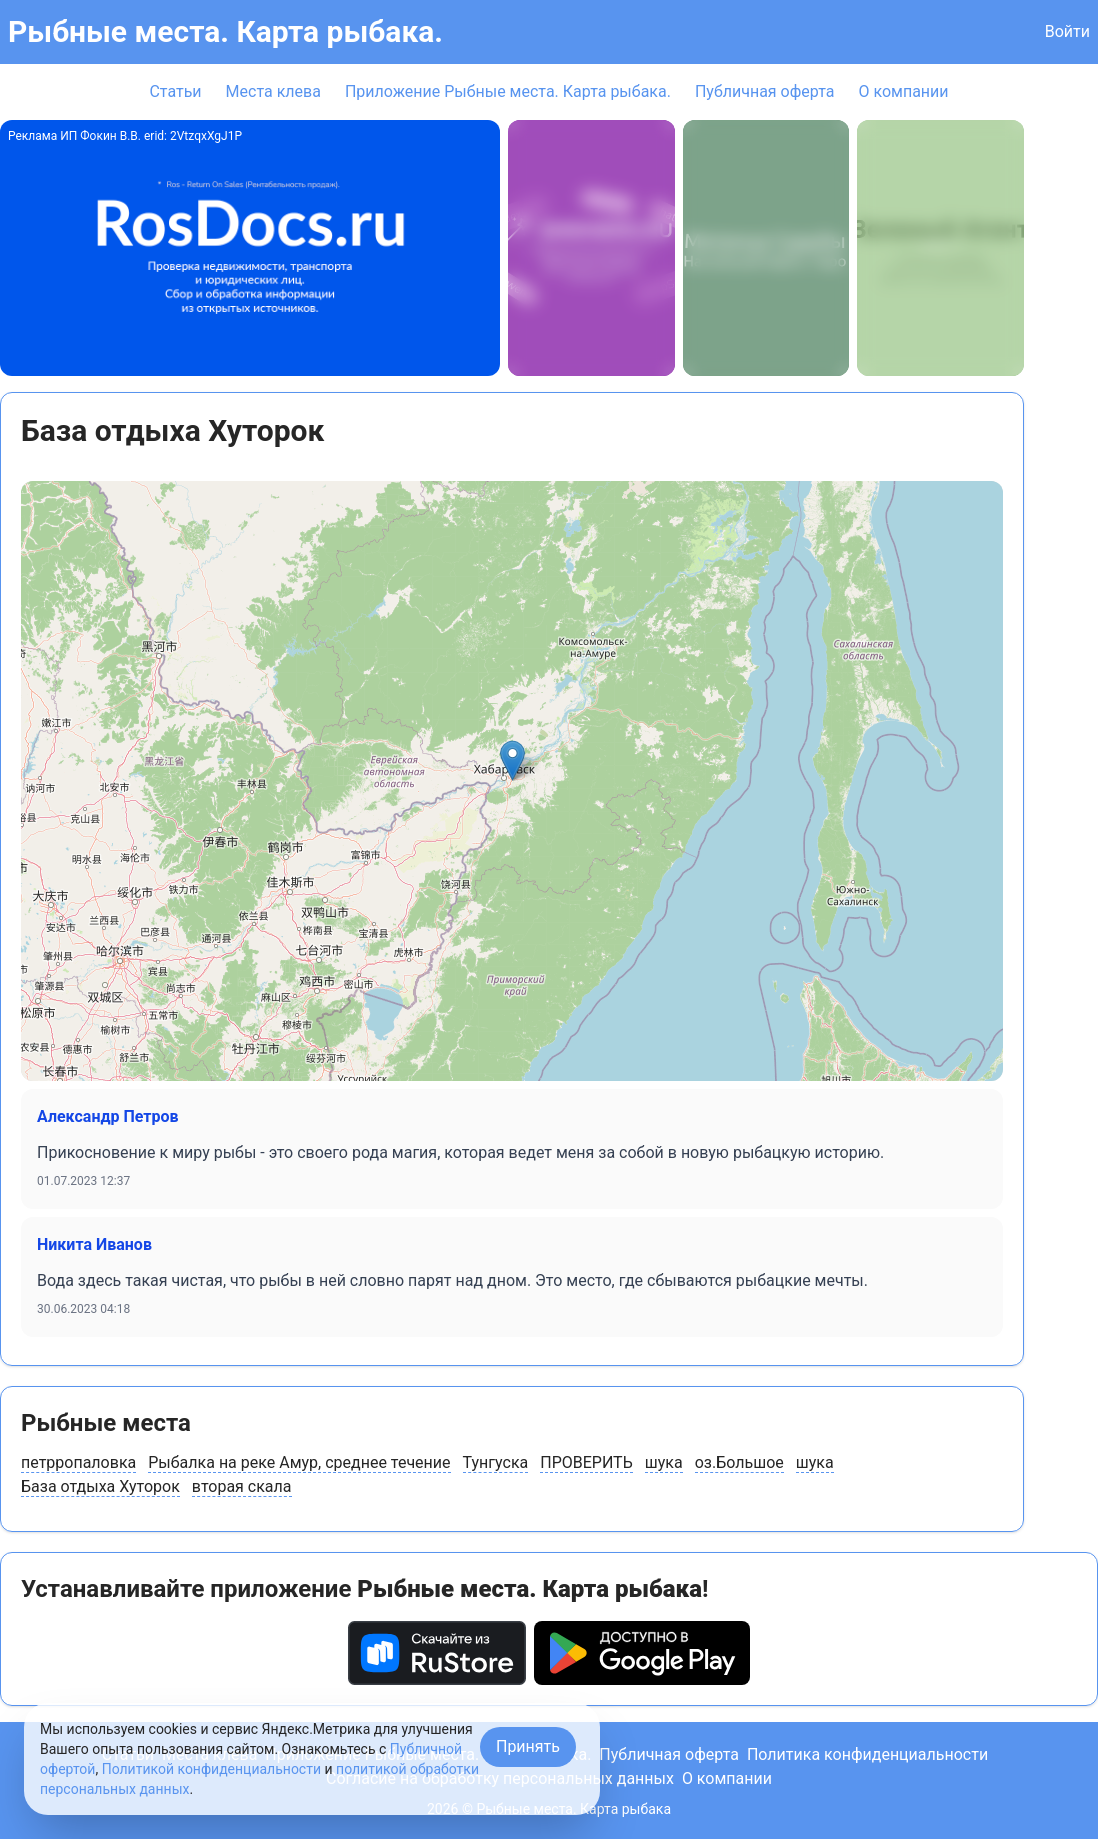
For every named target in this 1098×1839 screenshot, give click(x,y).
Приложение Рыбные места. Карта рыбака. (508, 91)
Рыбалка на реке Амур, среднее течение (299, 1462)
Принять (528, 1746)
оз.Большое (739, 1462)
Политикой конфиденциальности (211, 1769)
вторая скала (242, 1486)
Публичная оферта (765, 91)
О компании (903, 91)
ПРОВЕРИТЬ (586, 1462)
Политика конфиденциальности (867, 1754)
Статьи (175, 91)
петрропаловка (78, 1462)
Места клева (273, 91)
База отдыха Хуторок (100, 1486)
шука (664, 1462)
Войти (1067, 31)
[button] (512, 760)
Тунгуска (496, 1462)
